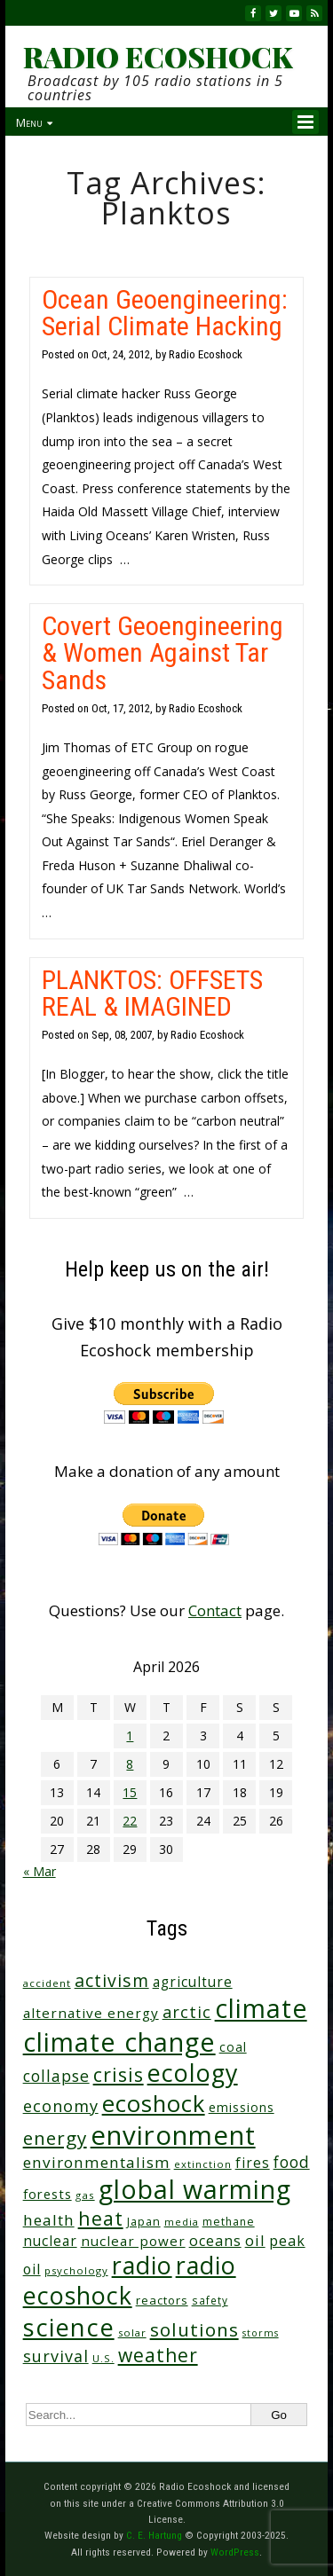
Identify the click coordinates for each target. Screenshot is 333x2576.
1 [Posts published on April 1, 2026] (129, 1735)
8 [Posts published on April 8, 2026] (129, 1763)
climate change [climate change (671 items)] (119, 2041)
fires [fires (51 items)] (252, 2162)
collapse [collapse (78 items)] (56, 2075)
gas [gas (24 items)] (85, 2195)
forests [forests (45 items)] (47, 2194)
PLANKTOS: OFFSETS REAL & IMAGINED (152, 993)
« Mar (39, 1871)
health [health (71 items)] (49, 2220)
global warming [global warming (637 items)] (195, 2189)
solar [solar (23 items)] (132, 2332)
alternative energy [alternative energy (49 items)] (91, 2013)
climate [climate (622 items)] (261, 2008)
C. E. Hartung (154, 2535)
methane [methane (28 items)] (228, 2221)
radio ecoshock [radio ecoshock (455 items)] (129, 2281)
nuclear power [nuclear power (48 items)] (133, 2241)
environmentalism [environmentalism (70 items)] (96, 2162)
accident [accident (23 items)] (47, 1983)
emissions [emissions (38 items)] (241, 2107)
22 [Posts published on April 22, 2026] (130, 1820)
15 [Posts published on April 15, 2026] (130, 1792)
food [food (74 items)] (292, 2161)
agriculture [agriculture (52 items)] (193, 1981)
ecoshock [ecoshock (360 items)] (153, 2103)
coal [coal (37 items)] (233, 2046)
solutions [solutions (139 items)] (194, 2329)
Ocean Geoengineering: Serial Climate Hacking (165, 313)
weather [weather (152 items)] (158, 2355)
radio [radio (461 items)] (142, 2265)
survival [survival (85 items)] (56, 2356)
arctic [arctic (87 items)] (187, 2011)
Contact (215, 1610)
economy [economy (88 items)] (61, 2105)
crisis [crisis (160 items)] (118, 2074)
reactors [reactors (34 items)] (162, 2300)
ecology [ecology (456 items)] (192, 2072)
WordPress (234, 2552)
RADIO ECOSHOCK (157, 57)
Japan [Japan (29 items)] (144, 2221)
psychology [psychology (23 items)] (76, 2270)
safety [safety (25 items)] (210, 2300)
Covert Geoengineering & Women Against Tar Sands (162, 652)
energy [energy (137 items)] (55, 2137)
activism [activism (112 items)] (112, 1980)
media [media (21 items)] (181, 2221)
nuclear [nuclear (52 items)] (50, 2240)
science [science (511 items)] (69, 2327)
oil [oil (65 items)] (255, 2240)
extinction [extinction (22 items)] (203, 2164)
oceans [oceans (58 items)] (215, 2240)
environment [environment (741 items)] (173, 2135)
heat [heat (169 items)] (100, 2218)
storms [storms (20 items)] (260, 2333)
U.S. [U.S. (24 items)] (103, 2358)
